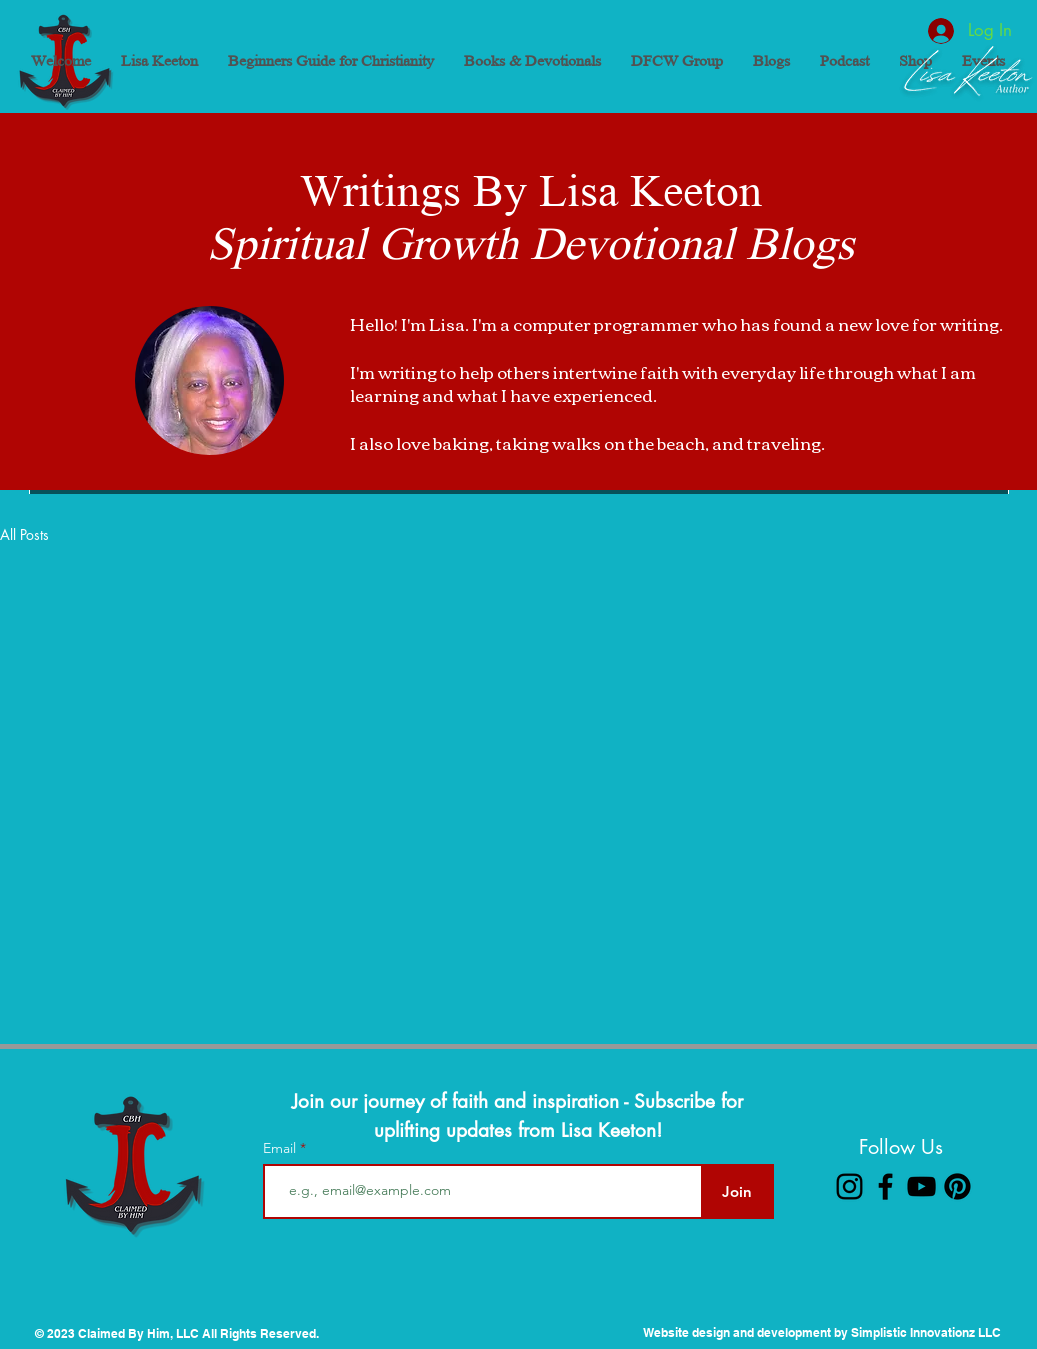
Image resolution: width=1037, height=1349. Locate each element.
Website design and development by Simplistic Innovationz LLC (822, 1332)
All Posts (24, 534)
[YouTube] (921, 1186)
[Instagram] (849, 1186)
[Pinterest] (957, 1186)
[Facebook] (885, 1186)
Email (281, 1148)
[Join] (737, 1191)
